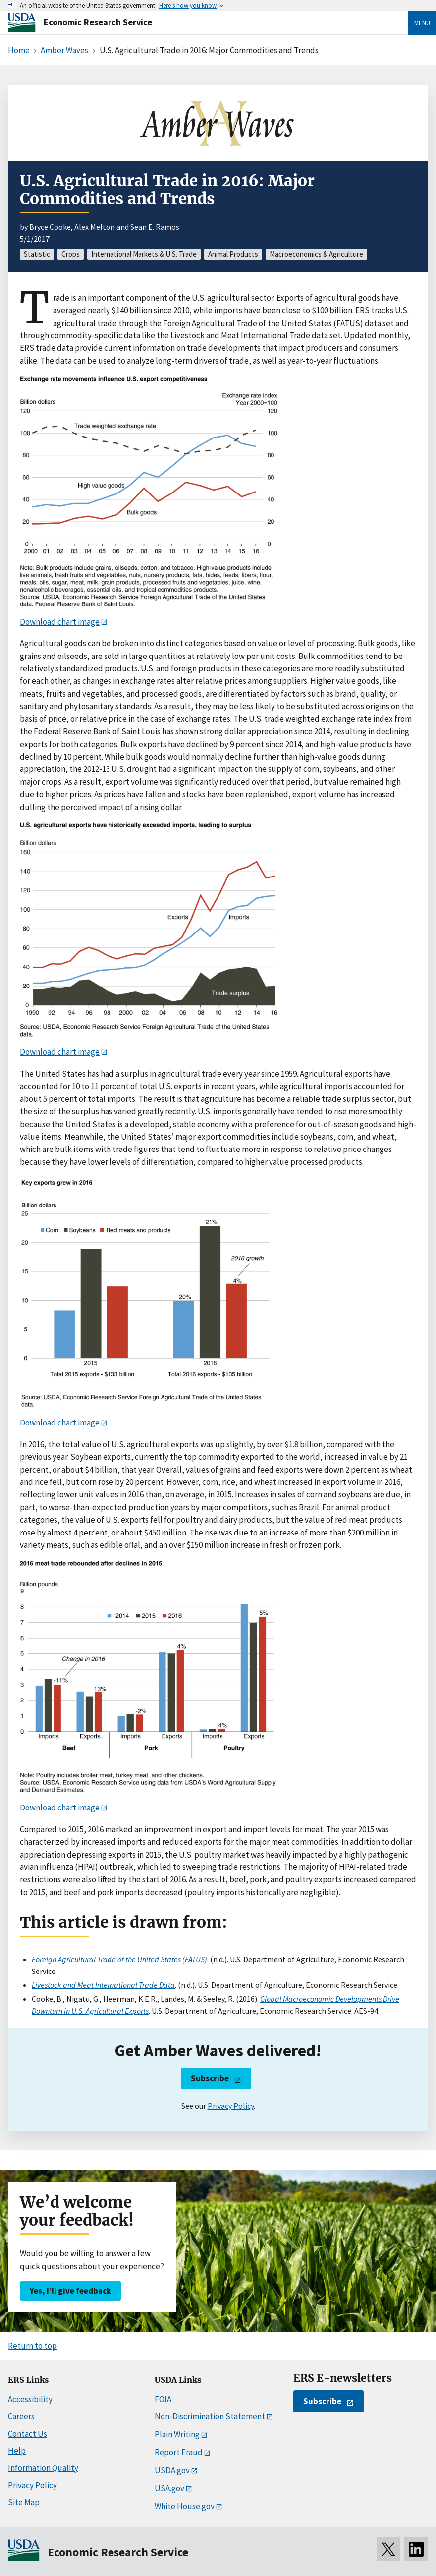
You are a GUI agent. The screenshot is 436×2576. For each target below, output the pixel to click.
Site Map (24, 2502)
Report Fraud (179, 2452)
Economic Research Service (98, 22)
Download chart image (60, 621)
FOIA (163, 2399)
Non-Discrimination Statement (210, 2416)
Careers (21, 2416)
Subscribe (210, 2078)
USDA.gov (172, 2470)
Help (17, 2450)
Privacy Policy (231, 2106)
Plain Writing (177, 2434)
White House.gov (185, 2506)
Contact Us (27, 2433)
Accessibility (30, 2399)
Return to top (32, 2345)
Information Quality (43, 2468)
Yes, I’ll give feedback (70, 2290)
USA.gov (169, 2488)
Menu (422, 22)
